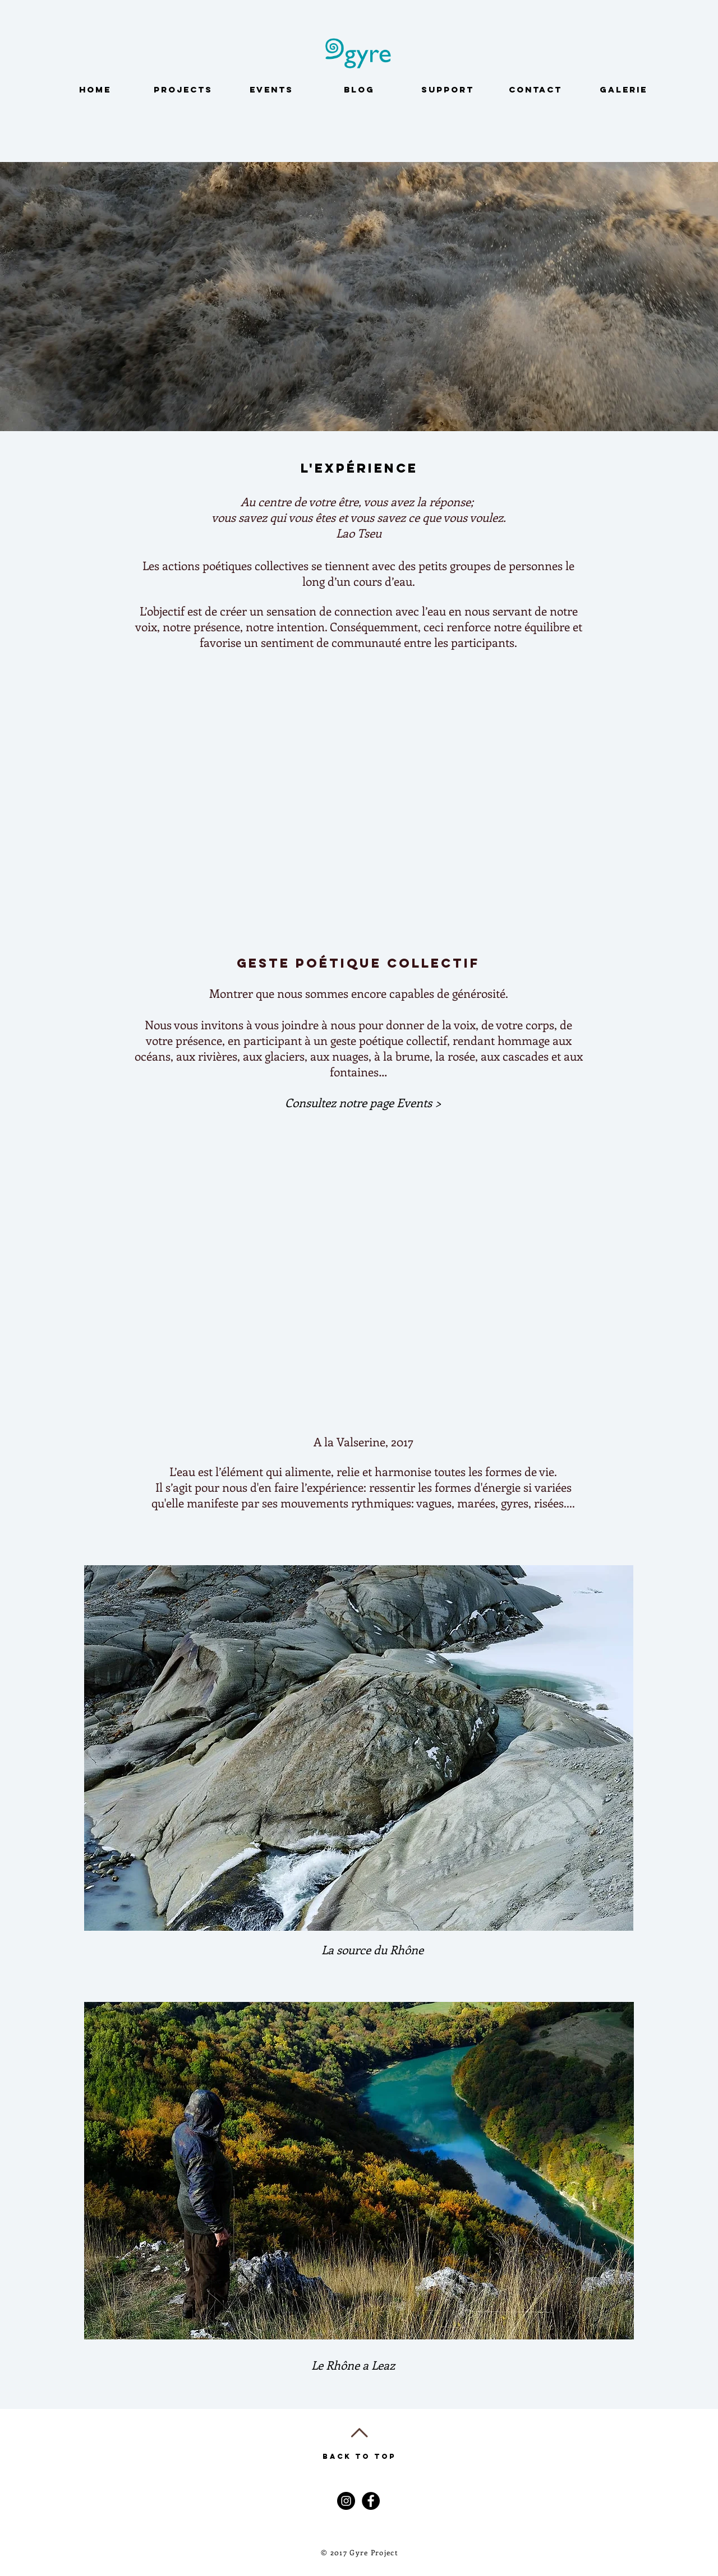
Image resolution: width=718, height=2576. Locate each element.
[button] (363, 1103)
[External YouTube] (361, 801)
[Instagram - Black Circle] (346, 2501)
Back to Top (359, 2456)
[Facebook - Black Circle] (371, 2501)
